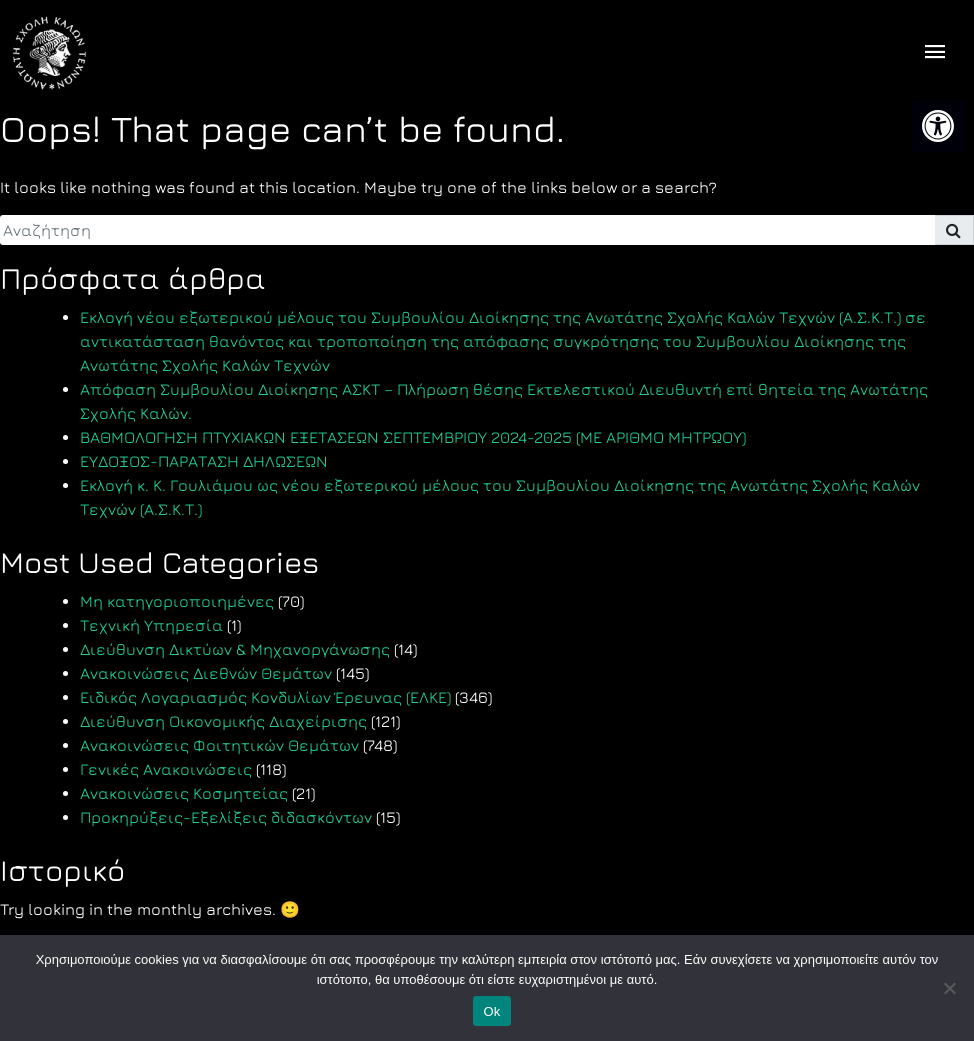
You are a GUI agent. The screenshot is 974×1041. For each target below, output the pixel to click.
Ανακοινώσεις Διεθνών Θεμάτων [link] (206, 673)
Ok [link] (491, 1011)
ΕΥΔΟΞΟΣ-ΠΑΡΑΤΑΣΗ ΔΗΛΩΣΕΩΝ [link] (204, 461)
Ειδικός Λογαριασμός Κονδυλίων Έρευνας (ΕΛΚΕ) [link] (265, 697)
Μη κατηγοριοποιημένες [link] (177, 601)
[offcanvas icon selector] (935, 53)
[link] (938, 126)
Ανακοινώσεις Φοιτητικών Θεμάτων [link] (219, 745)
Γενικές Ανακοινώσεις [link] (166, 769)
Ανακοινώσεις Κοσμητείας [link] (184, 793)
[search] (467, 230)
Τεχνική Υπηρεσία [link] (151, 625)
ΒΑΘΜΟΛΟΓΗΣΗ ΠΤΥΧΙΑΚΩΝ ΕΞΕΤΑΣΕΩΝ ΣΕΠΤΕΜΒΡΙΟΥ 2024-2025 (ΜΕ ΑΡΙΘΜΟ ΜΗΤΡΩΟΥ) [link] (413, 437)
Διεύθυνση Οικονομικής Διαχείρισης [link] (223, 721)
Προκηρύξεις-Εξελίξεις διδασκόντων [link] (226, 817)
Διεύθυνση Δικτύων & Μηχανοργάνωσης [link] (235, 649)
